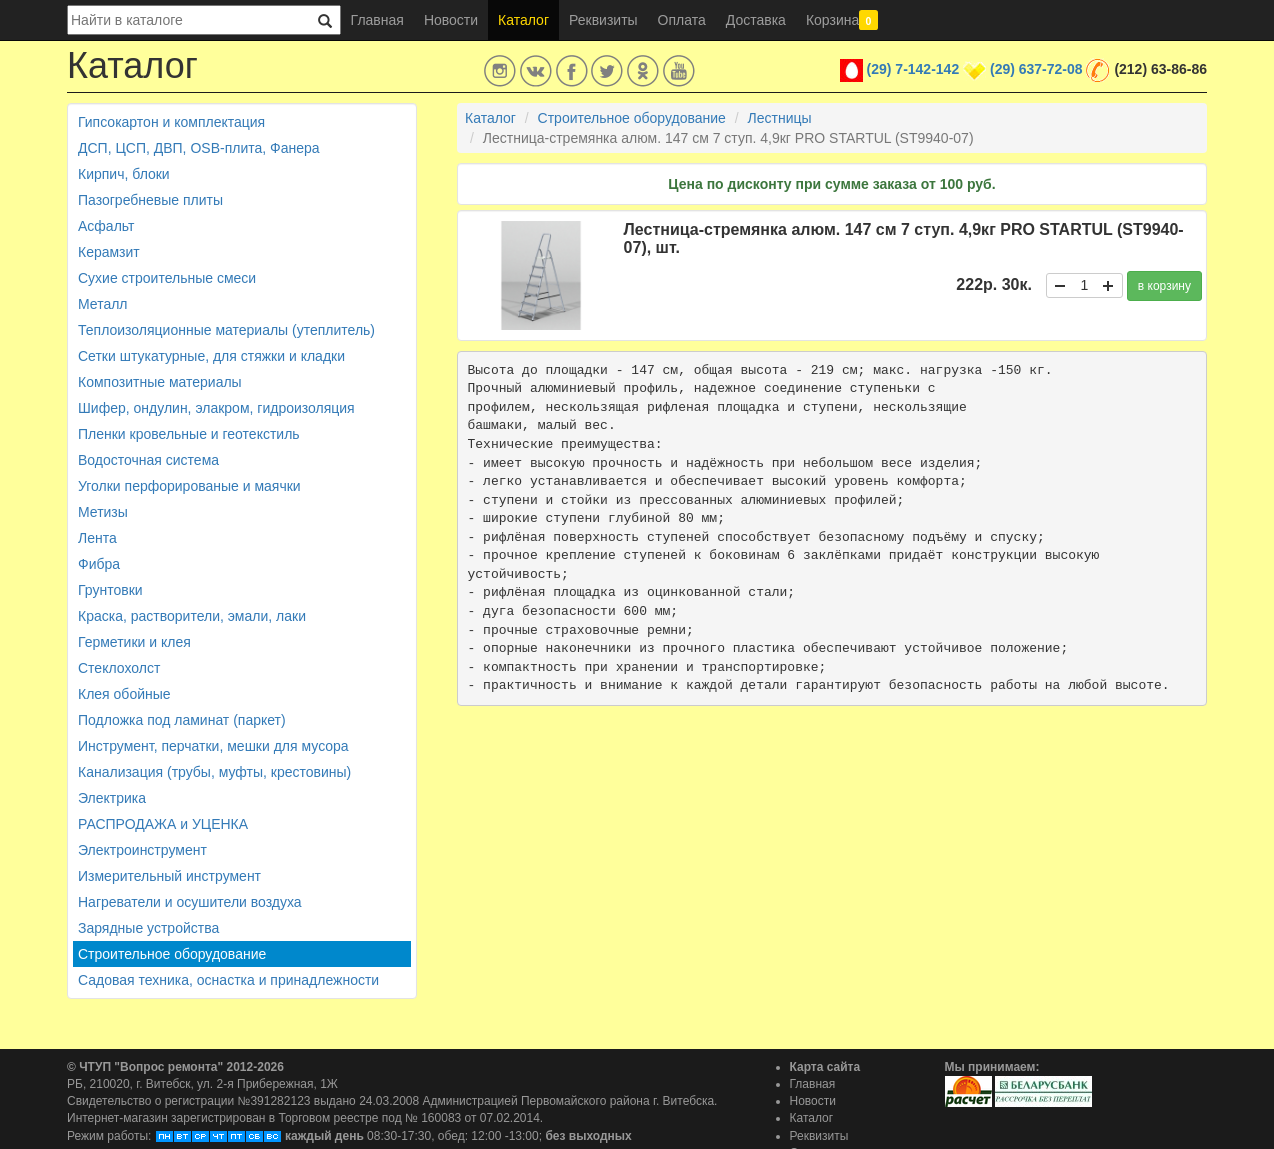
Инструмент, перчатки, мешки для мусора (213, 746)
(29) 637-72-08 (1036, 69)
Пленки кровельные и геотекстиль (189, 434)
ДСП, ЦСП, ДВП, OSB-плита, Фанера (199, 148)
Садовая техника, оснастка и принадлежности (228, 980)
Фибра (99, 564)
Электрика (112, 798)
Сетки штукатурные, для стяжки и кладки (211, 356)
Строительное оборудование (172, 954)
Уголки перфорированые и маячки (189, 486)
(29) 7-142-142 (913, 69)
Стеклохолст (119, 668)
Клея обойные (124, 694)
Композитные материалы (160, 382)
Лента (97, 538)
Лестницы (780, 118)
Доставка (756, 20)
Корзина (842, 20)
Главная (377, 20)
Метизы (103, 512)
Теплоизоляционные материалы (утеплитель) (226, 330)
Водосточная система (148, 460)
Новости (451, 20)
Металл (103, 304)
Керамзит (109, 252)
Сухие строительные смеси (167, 278)
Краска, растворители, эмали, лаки (192, 616)
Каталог (523, 20)
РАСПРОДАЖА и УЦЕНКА (163, 824)
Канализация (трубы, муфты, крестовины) (214, 772)
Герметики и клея (134, 642)
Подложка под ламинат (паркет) (182, 720)
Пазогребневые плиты (150, 200)
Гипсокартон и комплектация (171, 122)
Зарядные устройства (148, 928)
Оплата (682, 20)
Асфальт (106, 226)
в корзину (1164, 286)
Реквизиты (603, 20)
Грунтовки (110, 590)
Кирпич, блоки (124, 174)
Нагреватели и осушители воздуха (190, 902)
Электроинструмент (142, 850)
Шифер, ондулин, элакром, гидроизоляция (216, 408)
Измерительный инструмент (169, 876)
